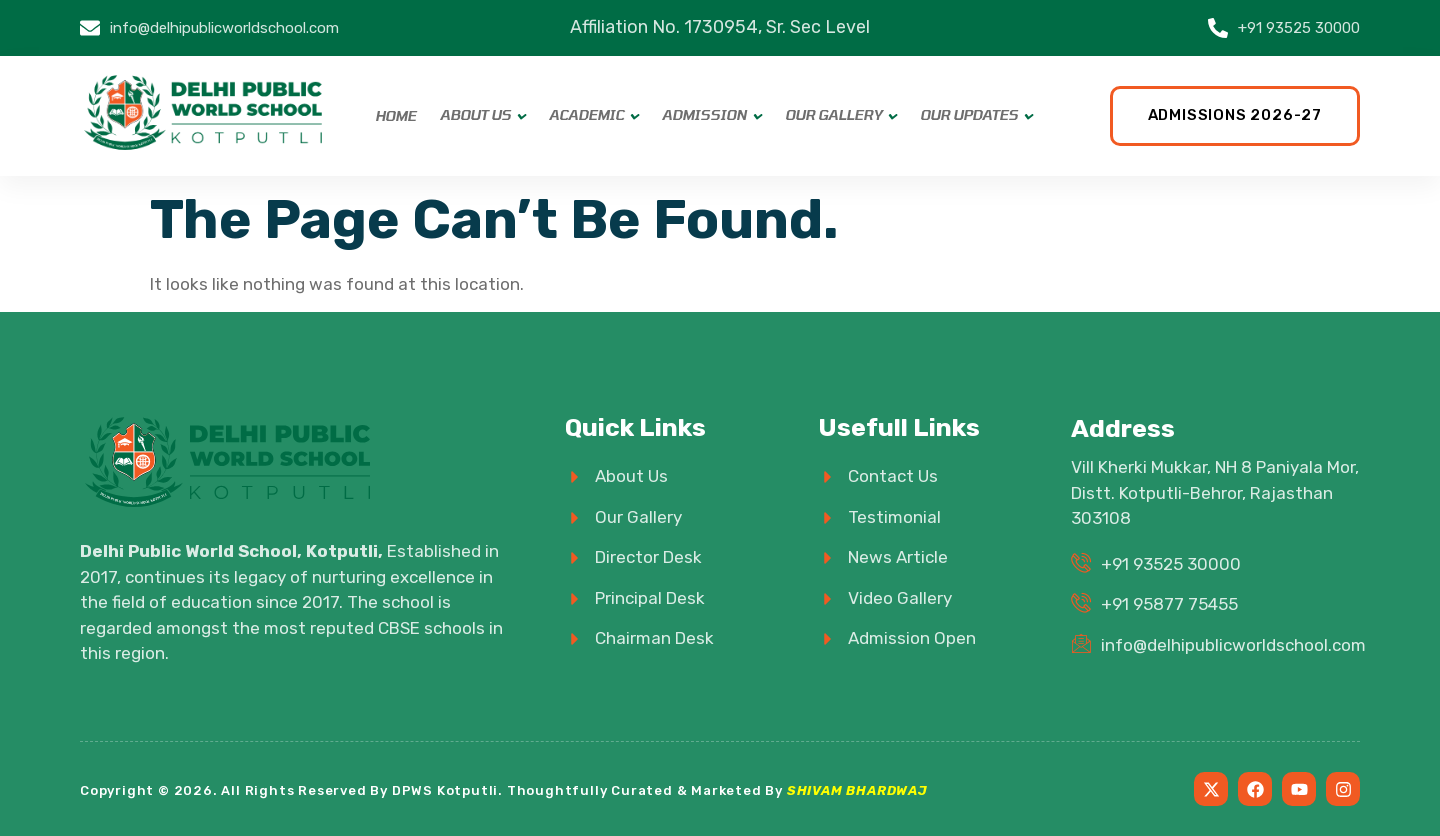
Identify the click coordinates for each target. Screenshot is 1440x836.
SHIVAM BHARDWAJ (857, 790)
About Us (475, 115)
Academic (586, 115)
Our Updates (969, 115)
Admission (704, 115)
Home (395, 116)
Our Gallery (833, 115)
